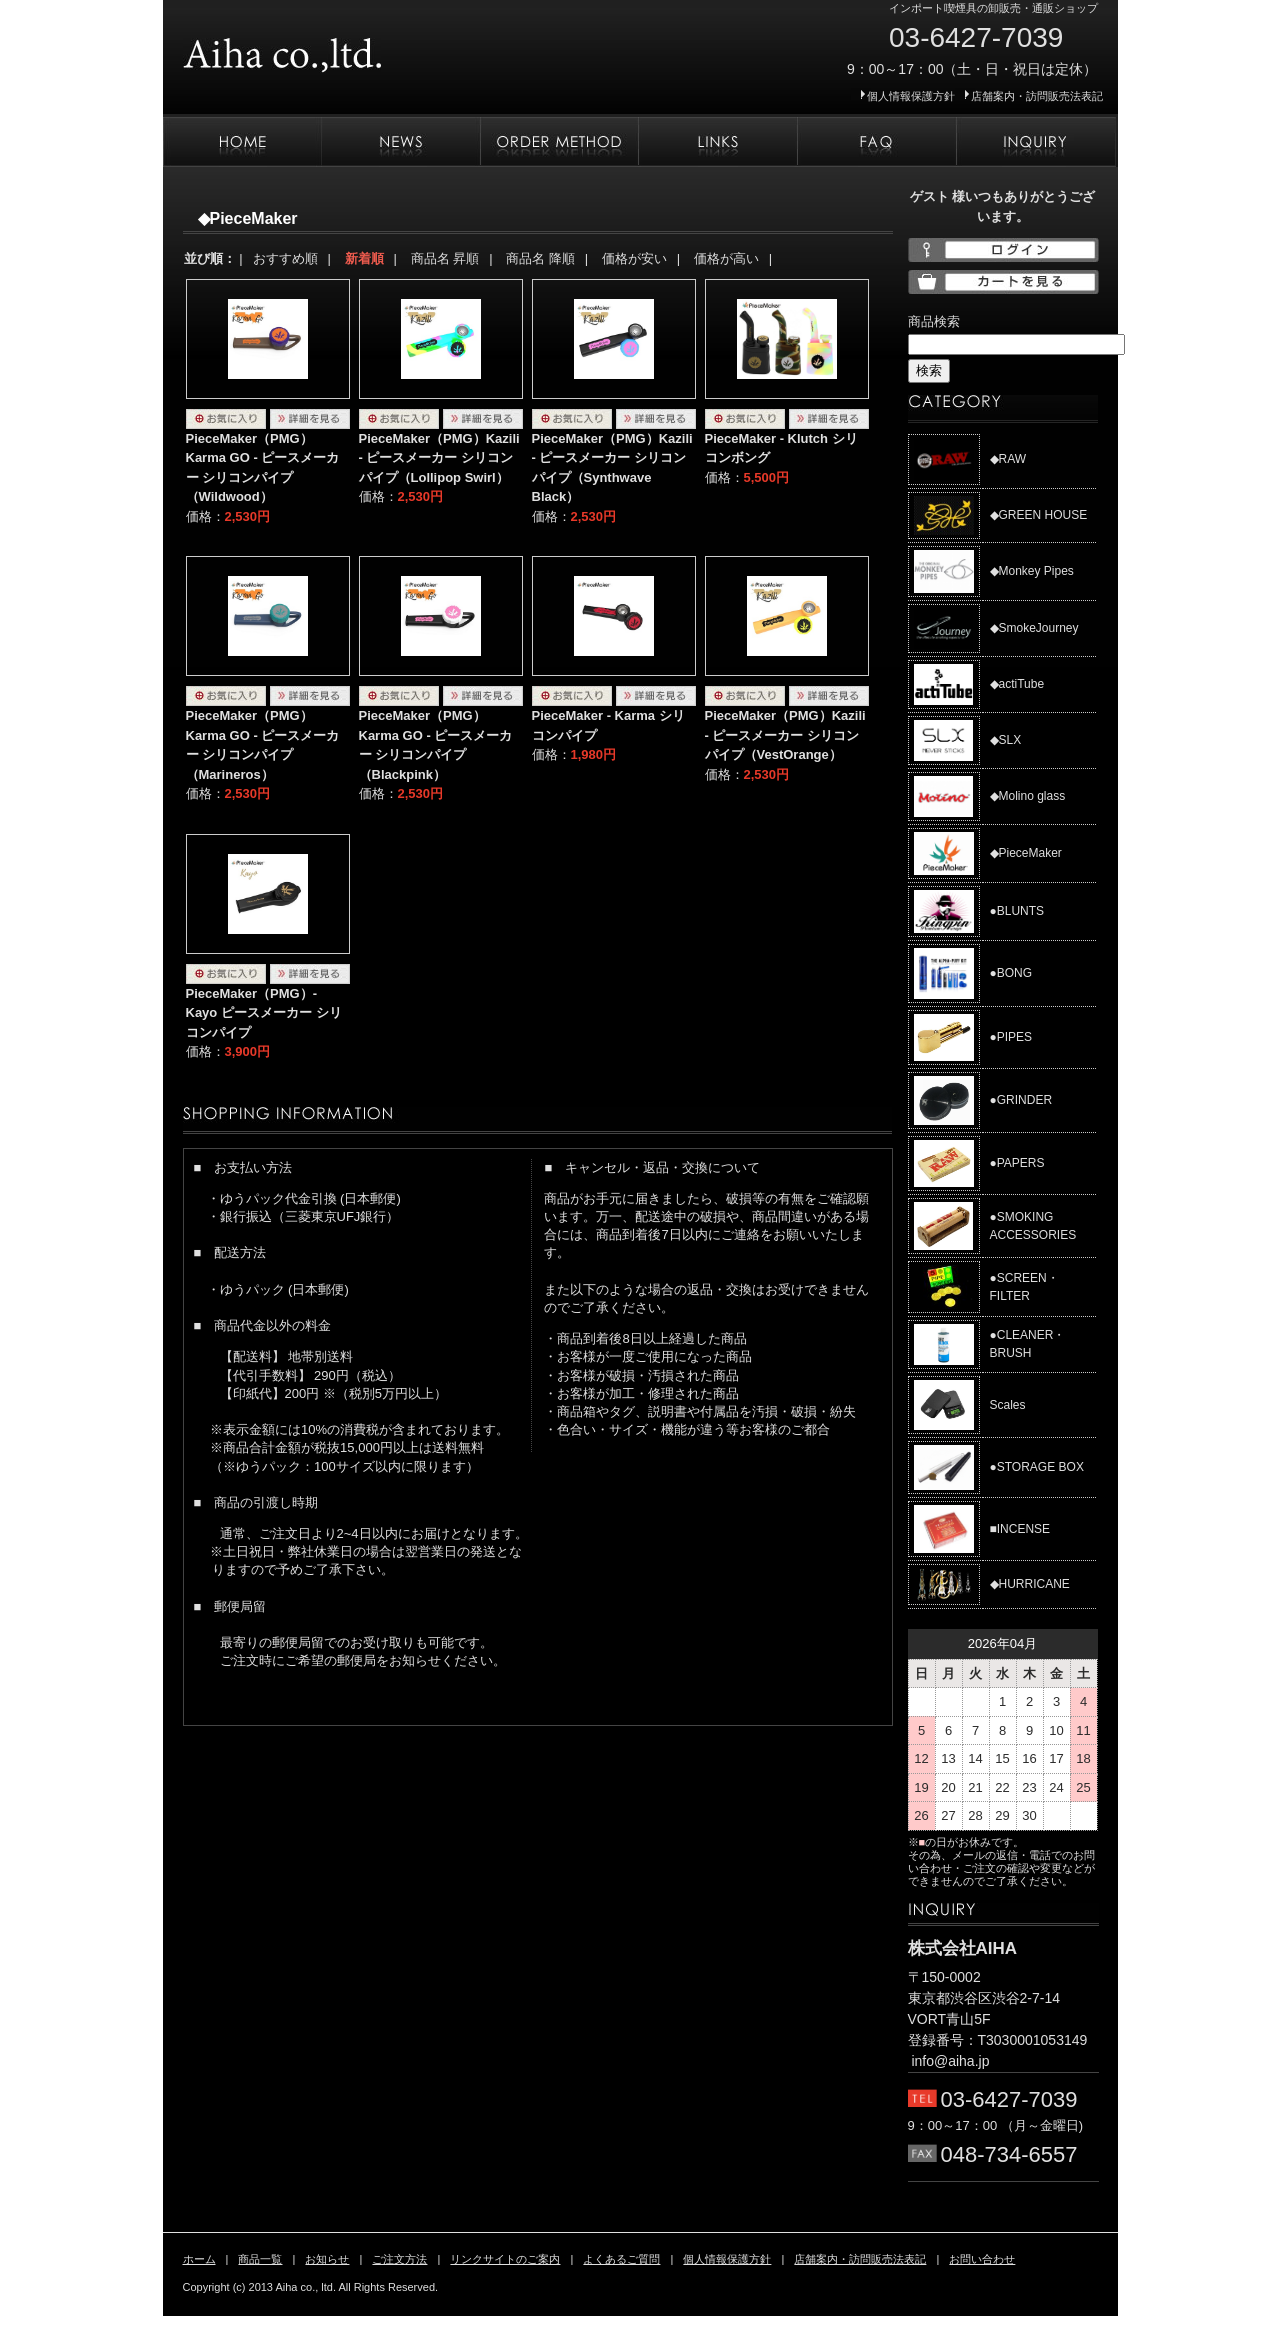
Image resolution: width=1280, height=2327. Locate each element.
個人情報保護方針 (911, 96)
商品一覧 (260, 2259)
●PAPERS (1017, 1163)
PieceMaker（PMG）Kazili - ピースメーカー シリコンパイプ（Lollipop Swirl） (439, 458)
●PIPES (1011, 1037)
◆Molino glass (1028, 796)
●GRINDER (1021, 1100)
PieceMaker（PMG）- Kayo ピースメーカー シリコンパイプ (264, 1013)
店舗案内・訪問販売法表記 (1037, 96)
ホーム (242, 142)
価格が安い (634, 258)
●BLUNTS (1017, 911)
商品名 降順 (540, 258)
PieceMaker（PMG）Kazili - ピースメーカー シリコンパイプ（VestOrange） (785, 735)
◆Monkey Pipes (1032, 571)
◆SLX (1006, 740)
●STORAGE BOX (1037, 1467)
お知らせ (400, 142)
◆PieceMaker (1026, 853)
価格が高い (726, 258)
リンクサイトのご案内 (717, 142)
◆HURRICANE (1030, 1584)
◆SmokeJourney (1034, 628)
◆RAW (1008, 459)
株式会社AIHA (343, 48)
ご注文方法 (559, 142)
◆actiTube (1017, 684)
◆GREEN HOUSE (1039, 515)
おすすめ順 (285, 258)
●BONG (1011, 973)
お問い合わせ (1036, 142)
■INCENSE (1020, 1529)
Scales (1008, 1405)
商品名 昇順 (445, 258)
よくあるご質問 (876, 142)
